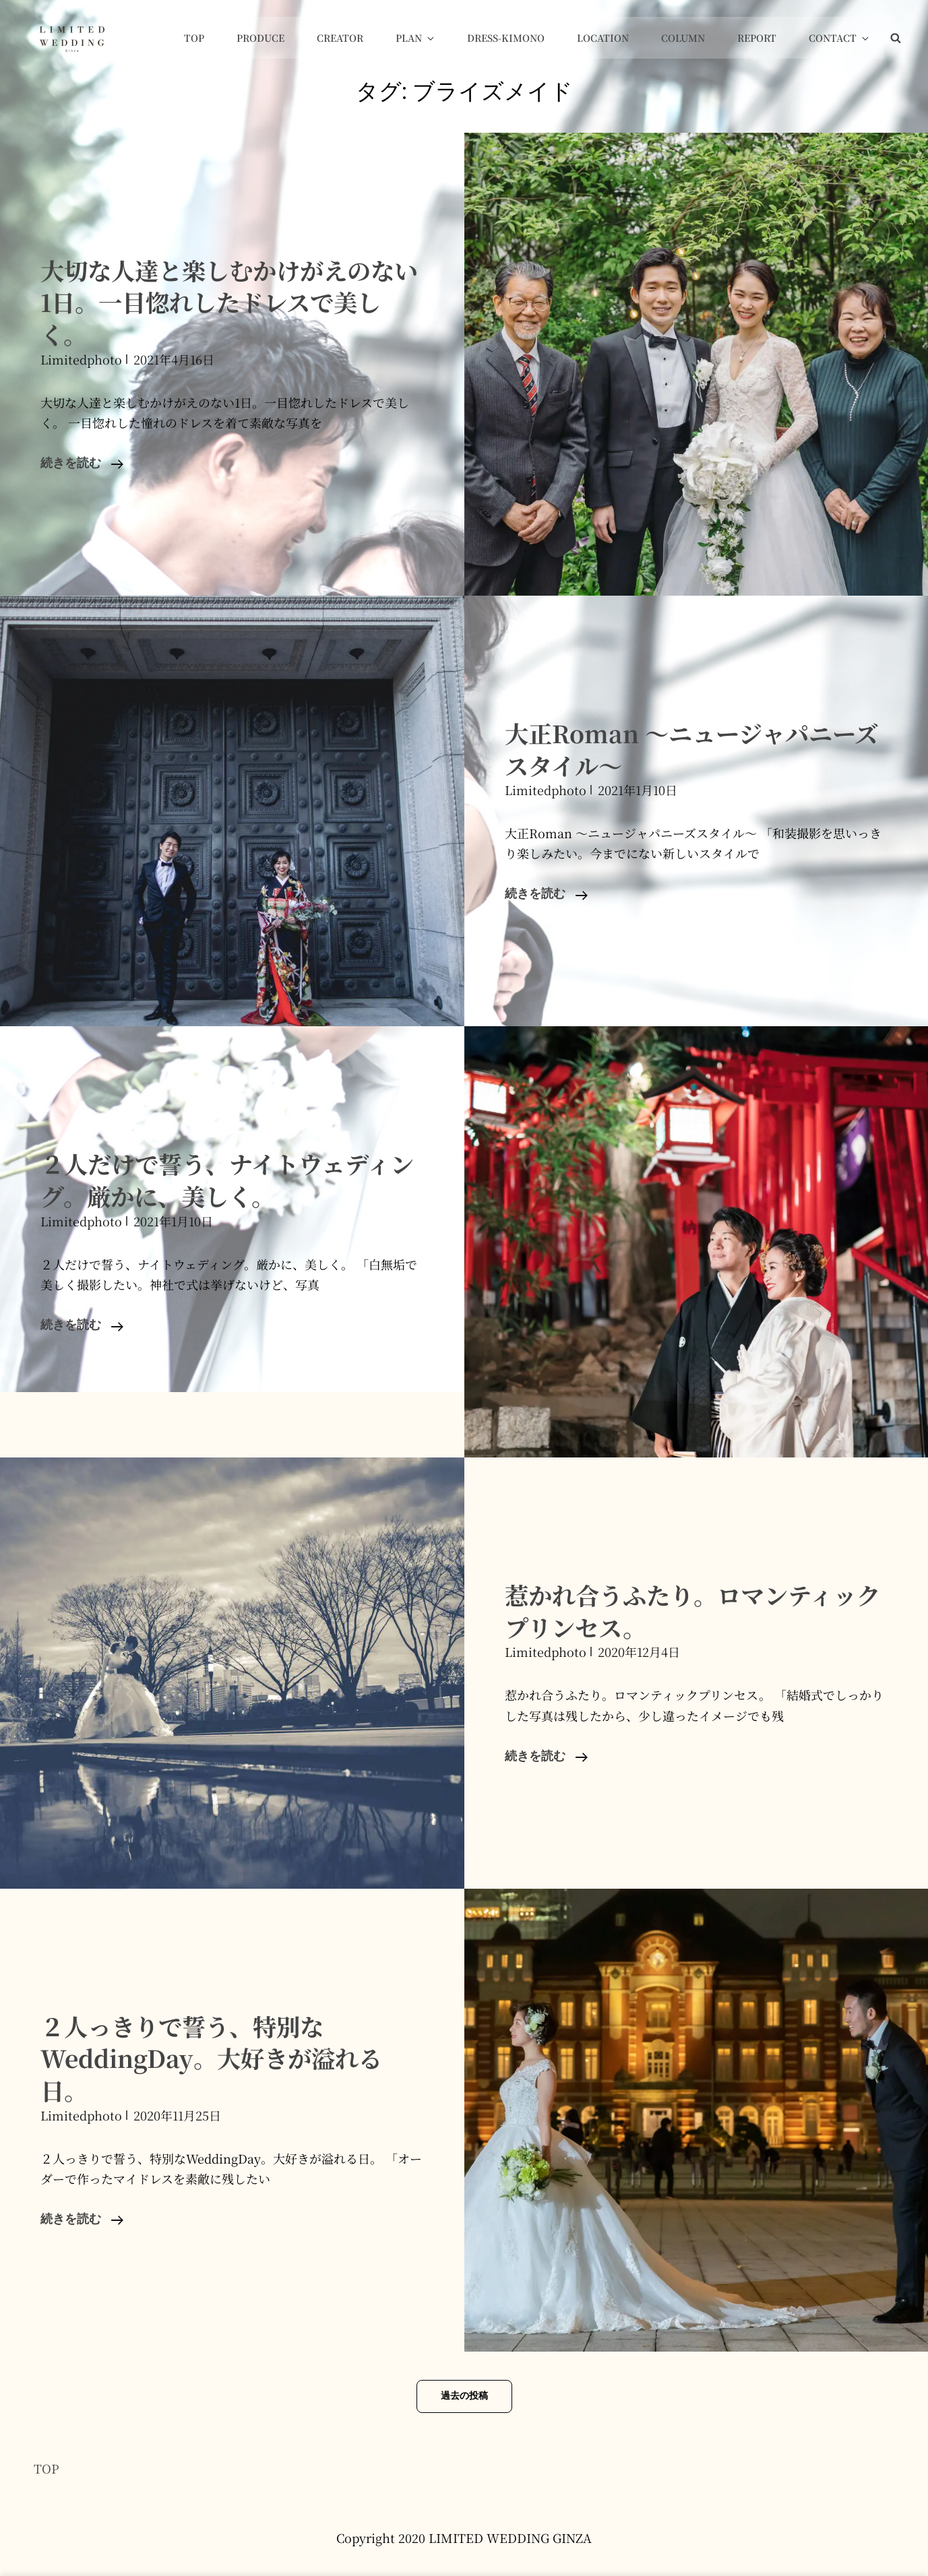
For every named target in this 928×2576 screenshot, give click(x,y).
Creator (357, 37)
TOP (46, 2468)
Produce (279, 37)
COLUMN (690, 37)
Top (215, 37)
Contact (842, 37)
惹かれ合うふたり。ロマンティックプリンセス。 (691, 1610)
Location (612, 37)
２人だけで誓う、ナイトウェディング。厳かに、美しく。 (225, 1179)
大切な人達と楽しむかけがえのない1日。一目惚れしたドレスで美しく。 (227, 301)
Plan (430, 37)
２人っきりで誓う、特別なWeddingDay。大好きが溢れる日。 (219, 2057)
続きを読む (81, 464)
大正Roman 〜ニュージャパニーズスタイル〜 (689, 748)
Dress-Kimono (516, 37)
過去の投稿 (464, 2396)
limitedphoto (81, 359)
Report (761, 37)
